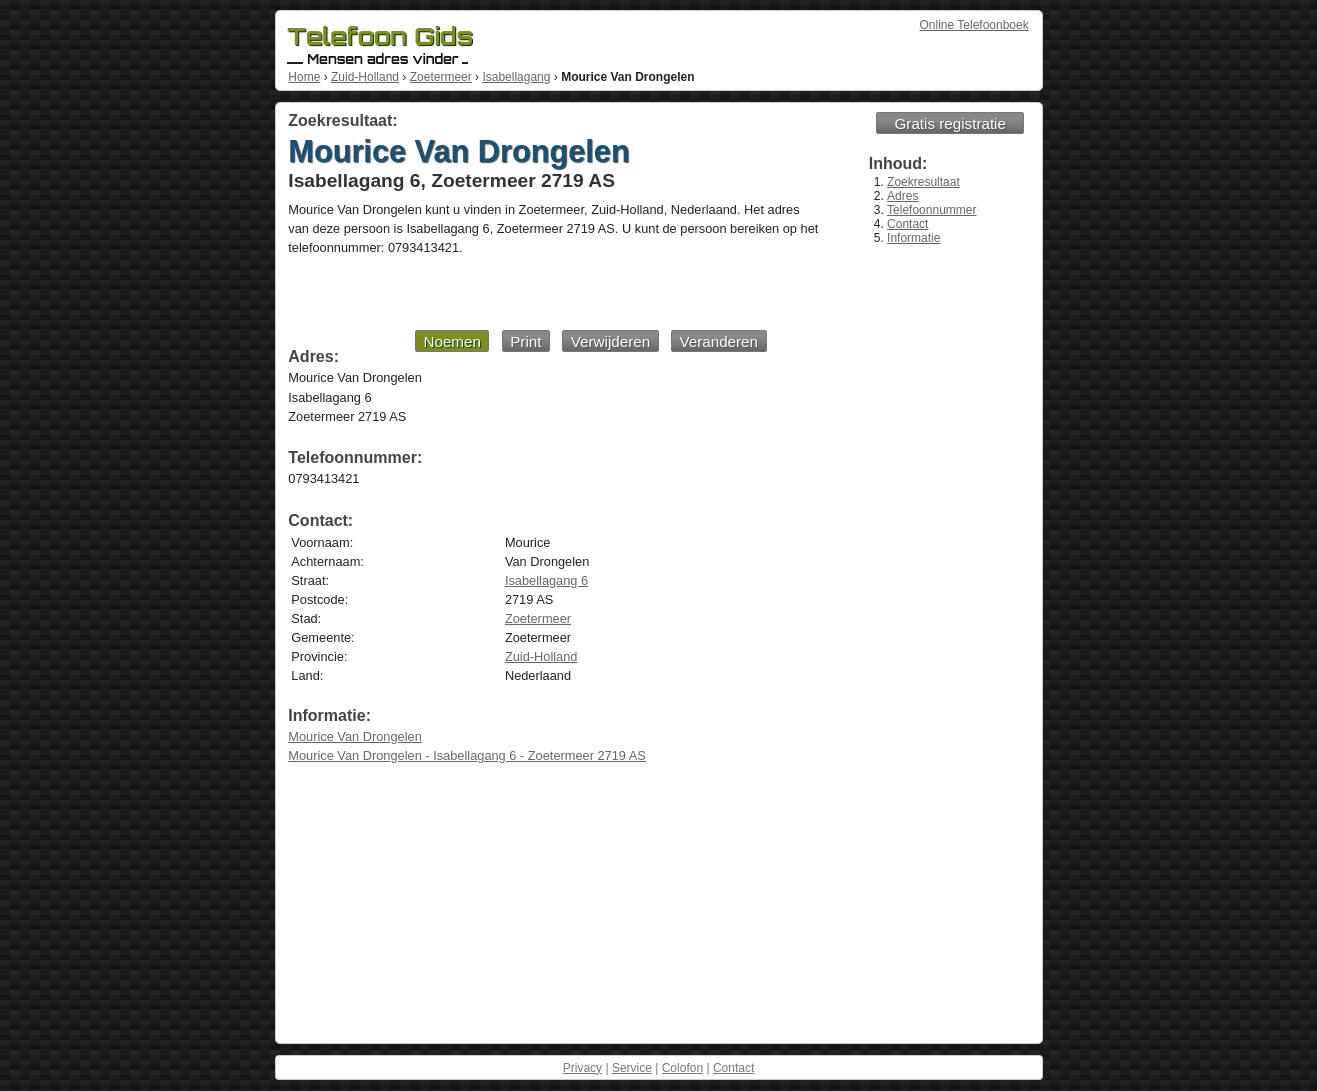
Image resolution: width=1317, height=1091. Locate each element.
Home (304, 77)
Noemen (451, 341)
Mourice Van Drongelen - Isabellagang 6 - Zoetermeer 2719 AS (467, 755)
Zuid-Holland (365, 77)
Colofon (682, 1068)
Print (525, 341)
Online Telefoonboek (974, 25)
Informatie (913, 238)
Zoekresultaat (923, 182)
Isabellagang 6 (546, 580)
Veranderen (718, 341)
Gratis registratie (950, 123)
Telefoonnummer (931, 210)
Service (632, 1068)
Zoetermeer (441, 77)
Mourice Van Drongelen (355, 736)
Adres (902, 196)
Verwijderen (610, 341)
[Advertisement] (527, 292)
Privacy (582, 1068)
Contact (907, 224)
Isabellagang (516, 77)
